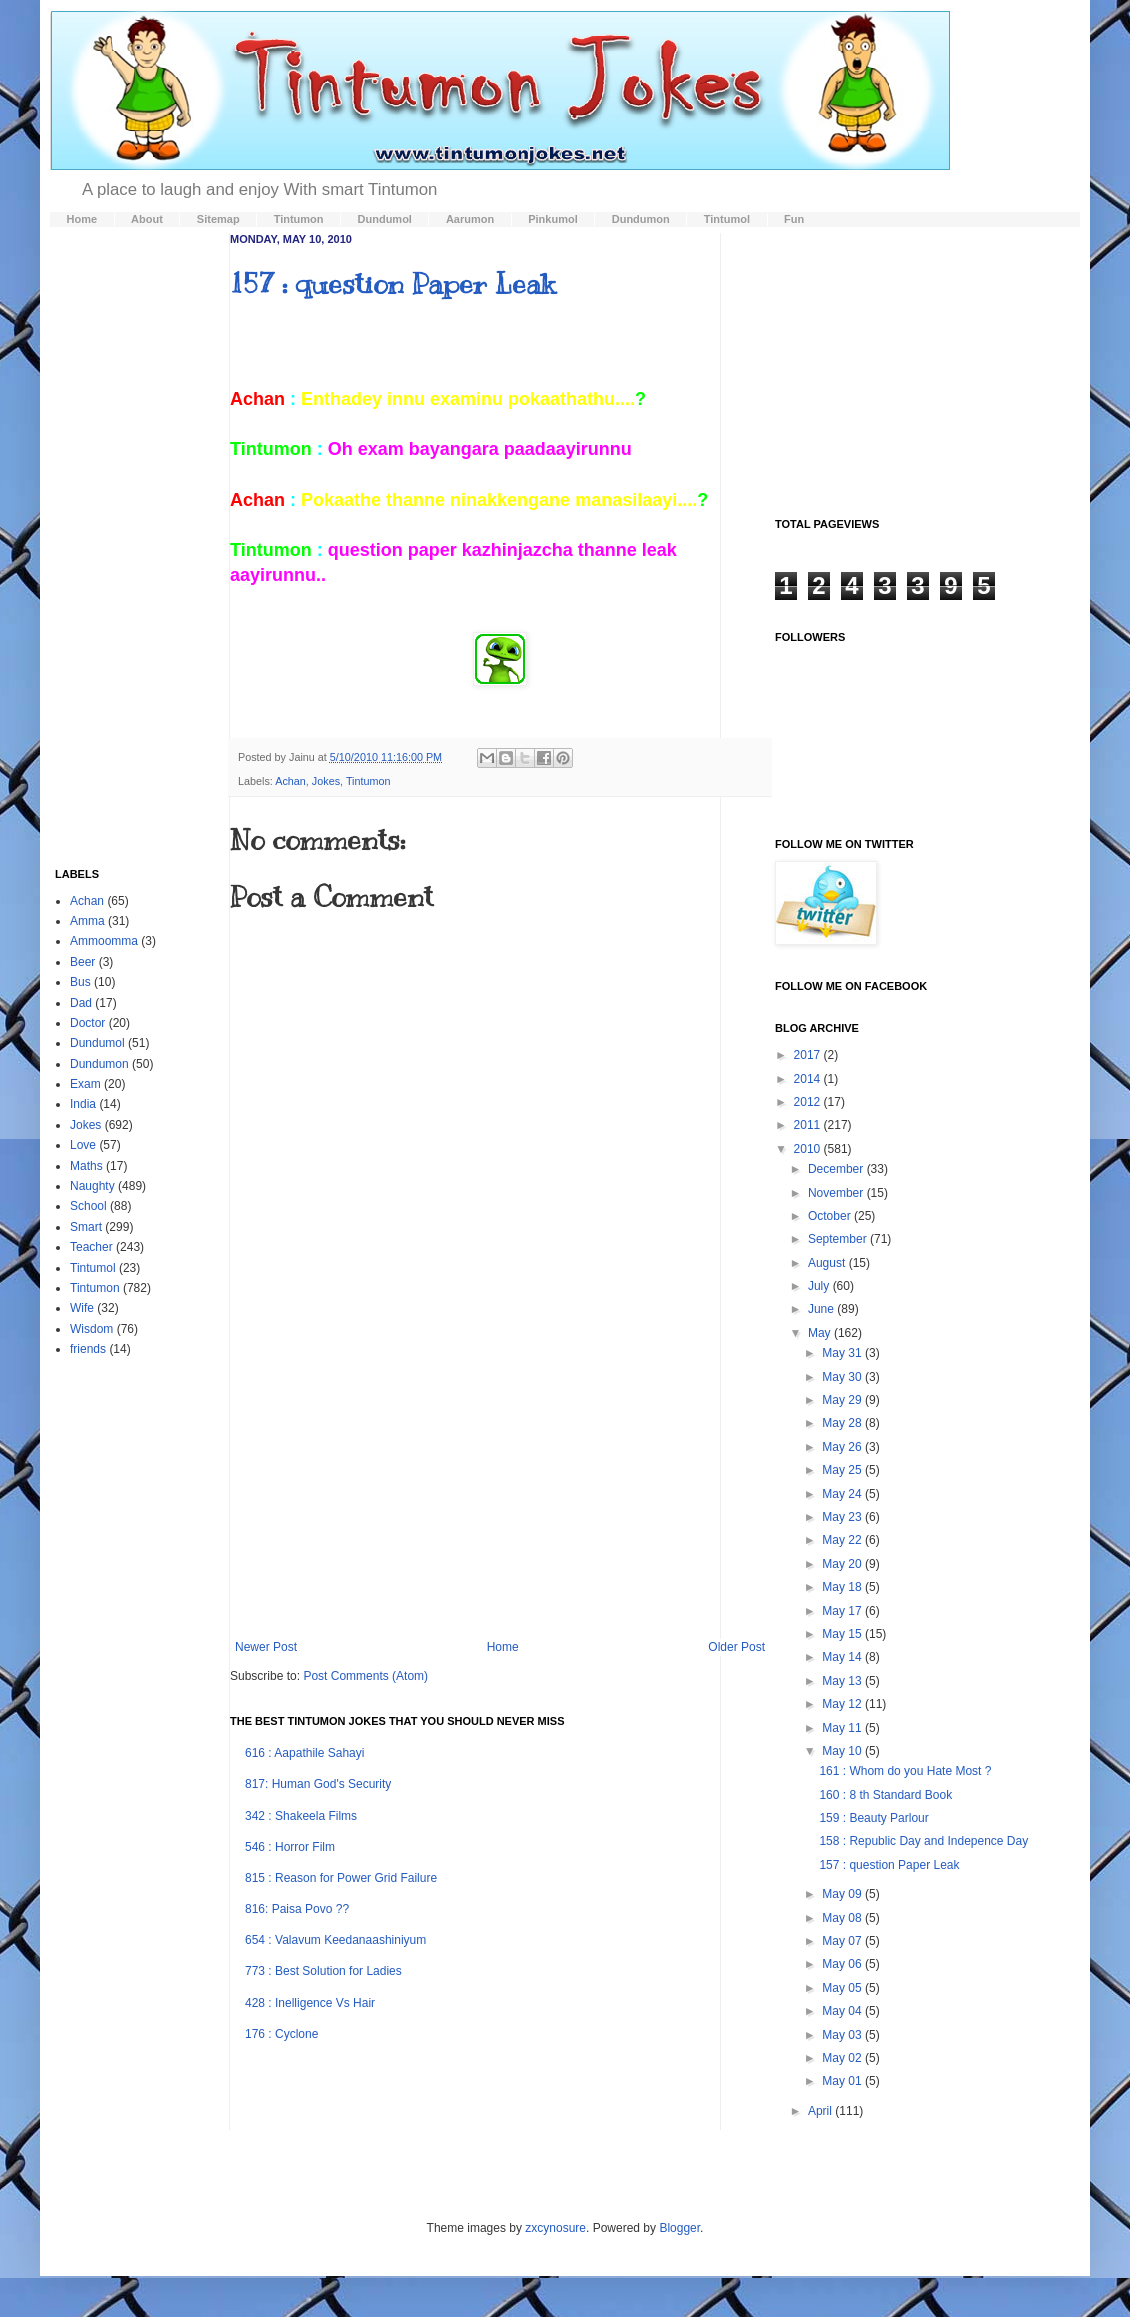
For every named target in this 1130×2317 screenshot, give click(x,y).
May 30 (843, 1377)
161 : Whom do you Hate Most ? (905, 1771)
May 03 (843, 2035)
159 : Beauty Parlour (873, 1818)
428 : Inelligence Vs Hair (310, 2003)
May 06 (843, 1964)
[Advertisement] (500, 1490)
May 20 (843, 1564)
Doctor (87, 1023)
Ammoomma (104, 941)
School (88, 1206)
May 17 (843, 1611)
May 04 (843, 2011)
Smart (86, 1227)
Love (83, 1145)
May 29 (843, 1400)
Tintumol (93, 1268)
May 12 (843, 1704)
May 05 (843, 1988)
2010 (809, 1149)
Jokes (326, 781)
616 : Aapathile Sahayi (304, 1753)
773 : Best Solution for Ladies (323, 1971)
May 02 (843, 2058)
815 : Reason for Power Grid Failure (341, 1878)
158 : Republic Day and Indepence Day (923, 1841)
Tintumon (368, 781)
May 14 (843, 1657)
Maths (86, 1166)
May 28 (843, 1423)
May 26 (843, 1447)
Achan (290, 781)
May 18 (843, 1587)
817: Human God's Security (318, 1784)
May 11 (843, 1728)
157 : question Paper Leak (392, 283)
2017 (809, 1055)
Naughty (92, 1186)
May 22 (843, 1540)
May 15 (843, 1634)
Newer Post (266, 1647)
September (839, 1239)
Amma (87, 921)
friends (88, 1349)
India (83, 1104)
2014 (809, 1079)
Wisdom (91, 1329)
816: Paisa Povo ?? (297, 1909)
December (837, 1169)
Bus (80, 982)
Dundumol (97, 1043)
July (820, 1286)
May (821, 1333)
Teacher (91, 1247)
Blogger (679, 2228)
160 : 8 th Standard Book (885, 1795)
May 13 (843, 1681)
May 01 (843, 2081)
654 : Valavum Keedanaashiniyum (335, 1940)
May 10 (843, 1751)
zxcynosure (555, 2228)
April (821, 2111)
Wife (82, 1308)
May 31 (843, 1353)
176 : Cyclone (281, 2034)
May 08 (843, 1918)
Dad (81, 1003)
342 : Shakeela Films (301, 1816)
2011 (809, 1125)
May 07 (843, 1941)
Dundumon (99, 1064)
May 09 (843, 1894)
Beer (82, 962)
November (837, 1193)
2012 (809, 1102)
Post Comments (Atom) (365, 1676)
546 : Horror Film (290, 1847)
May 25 (843, 1470)
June (822, 1309)
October (831, 1216)
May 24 (843, 1494)
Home (503, 1647)
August (828, 1263)
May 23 (843, 1517)
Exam (85, 1084)
